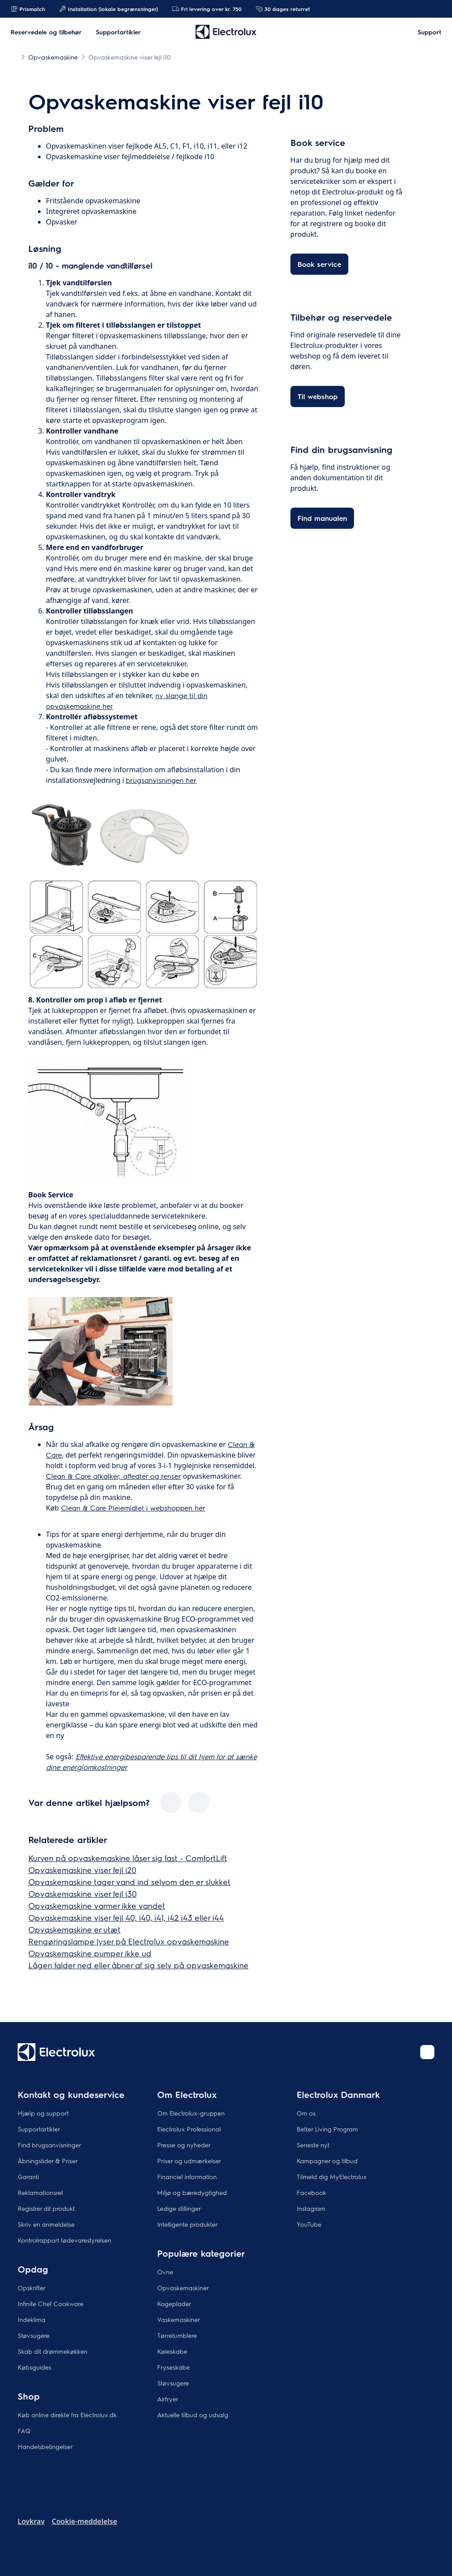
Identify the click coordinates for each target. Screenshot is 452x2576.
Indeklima (31, 2319)
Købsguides (34, 2367)
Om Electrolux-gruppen (191, 2113)
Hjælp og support (43, 2113)
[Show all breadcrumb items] (14, 56)
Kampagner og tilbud (327, 2161)
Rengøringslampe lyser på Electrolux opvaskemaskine (128, 1941)
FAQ (24, 2430)
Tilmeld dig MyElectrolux (332, 2176)
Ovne (165, 2272)
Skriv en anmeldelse (46, 2224)
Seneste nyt (313, 2145)
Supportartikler (39, 2129)
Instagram (311, 2208)
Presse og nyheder (184, 2145)
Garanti (28, 2176)
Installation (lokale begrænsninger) (108, 8)
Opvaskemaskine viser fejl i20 (82, 1870)
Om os (306, 2113)
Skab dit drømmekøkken (52, 2351)
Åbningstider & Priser (48, 2161)
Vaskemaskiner (178, 2319)
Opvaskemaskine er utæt (74, 1929)
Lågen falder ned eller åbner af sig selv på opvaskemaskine (138, 1965)
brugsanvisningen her (161, 780)
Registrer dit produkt (46, 2208)
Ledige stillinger (179, 2208)
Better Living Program (327, 2129)
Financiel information (187, 2176)
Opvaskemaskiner (183, 2288)
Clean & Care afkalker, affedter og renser (113, 1476)
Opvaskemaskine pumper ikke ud (89, 1953)
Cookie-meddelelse (84, 2521)
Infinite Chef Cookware (50, 2303)
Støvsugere (33, 2335)
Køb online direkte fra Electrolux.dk (67, 2415)
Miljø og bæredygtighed (192, 2192)
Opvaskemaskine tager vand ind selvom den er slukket (129, 1882)
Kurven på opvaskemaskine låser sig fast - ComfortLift (127, 1858)
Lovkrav (31, 2521)
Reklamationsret (40, 2192)
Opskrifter (31, 2288)
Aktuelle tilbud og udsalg (192, 2415)
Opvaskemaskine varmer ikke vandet (96, 1905)
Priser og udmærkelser (189, 2161)
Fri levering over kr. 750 (206, 8)
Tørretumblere (177, 2335)
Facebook (311, 2192)
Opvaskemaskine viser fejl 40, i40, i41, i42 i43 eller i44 (126, 1917)
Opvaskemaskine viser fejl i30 (82, 1893)
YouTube (309, 2224)
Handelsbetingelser (45, 2446)
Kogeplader (174, 2303)
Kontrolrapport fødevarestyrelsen (64, 2240)
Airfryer (167, 2399)
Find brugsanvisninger (49, 2145)
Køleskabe (172, 2351)
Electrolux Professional (189, 2129)
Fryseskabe (173, 2367)
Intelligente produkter (187, 2224)
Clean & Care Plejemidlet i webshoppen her (133, 1507)
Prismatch (28, 8)
